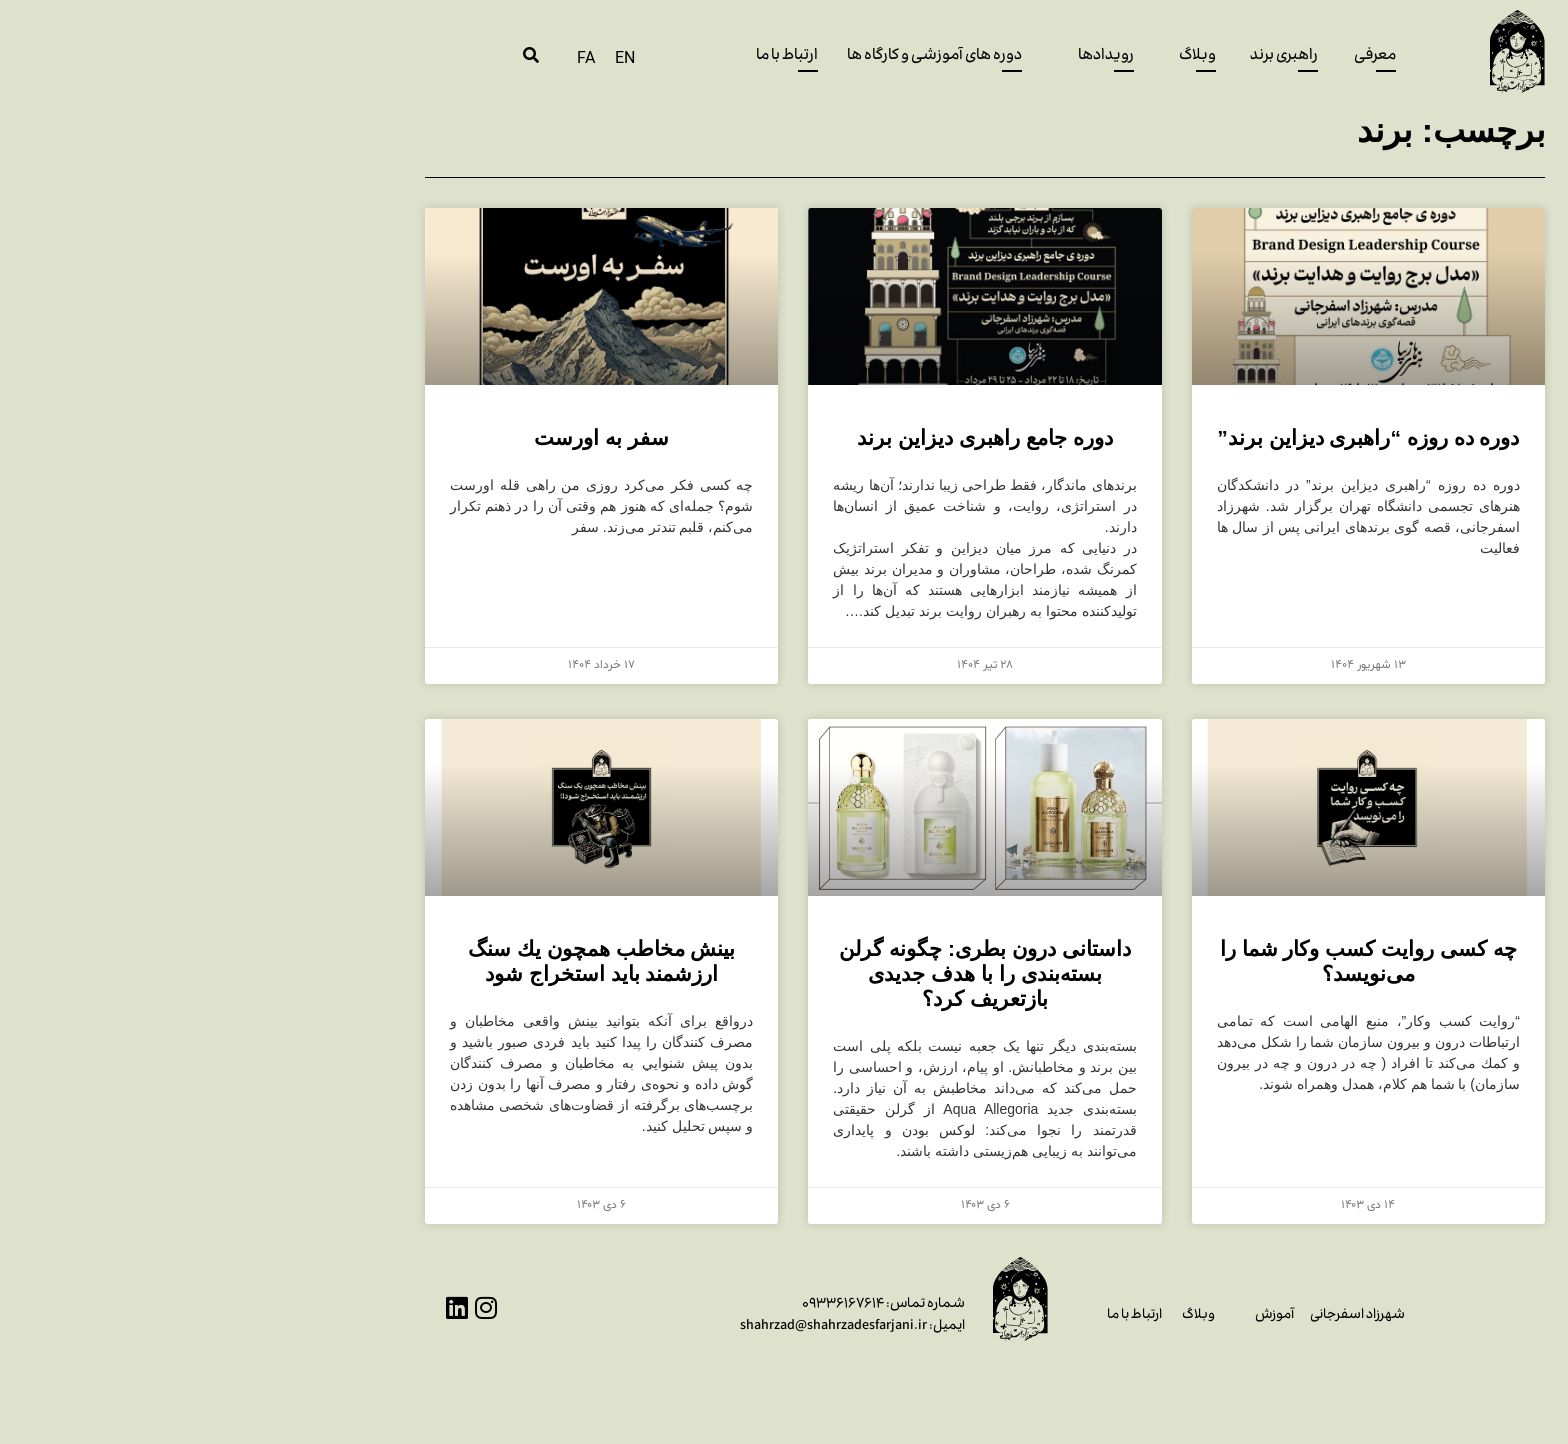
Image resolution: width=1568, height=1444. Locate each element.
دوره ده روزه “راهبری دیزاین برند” (1167, 437)
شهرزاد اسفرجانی (1156, 1316)
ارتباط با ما (933, 1316)
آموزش (1073, 1316)
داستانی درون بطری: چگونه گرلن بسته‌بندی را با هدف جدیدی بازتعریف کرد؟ (783, 973)
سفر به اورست (400, 437)
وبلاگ (997, 1316)
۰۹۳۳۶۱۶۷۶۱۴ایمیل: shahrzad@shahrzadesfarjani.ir (651, 1316)
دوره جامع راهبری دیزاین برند (783, 437)
